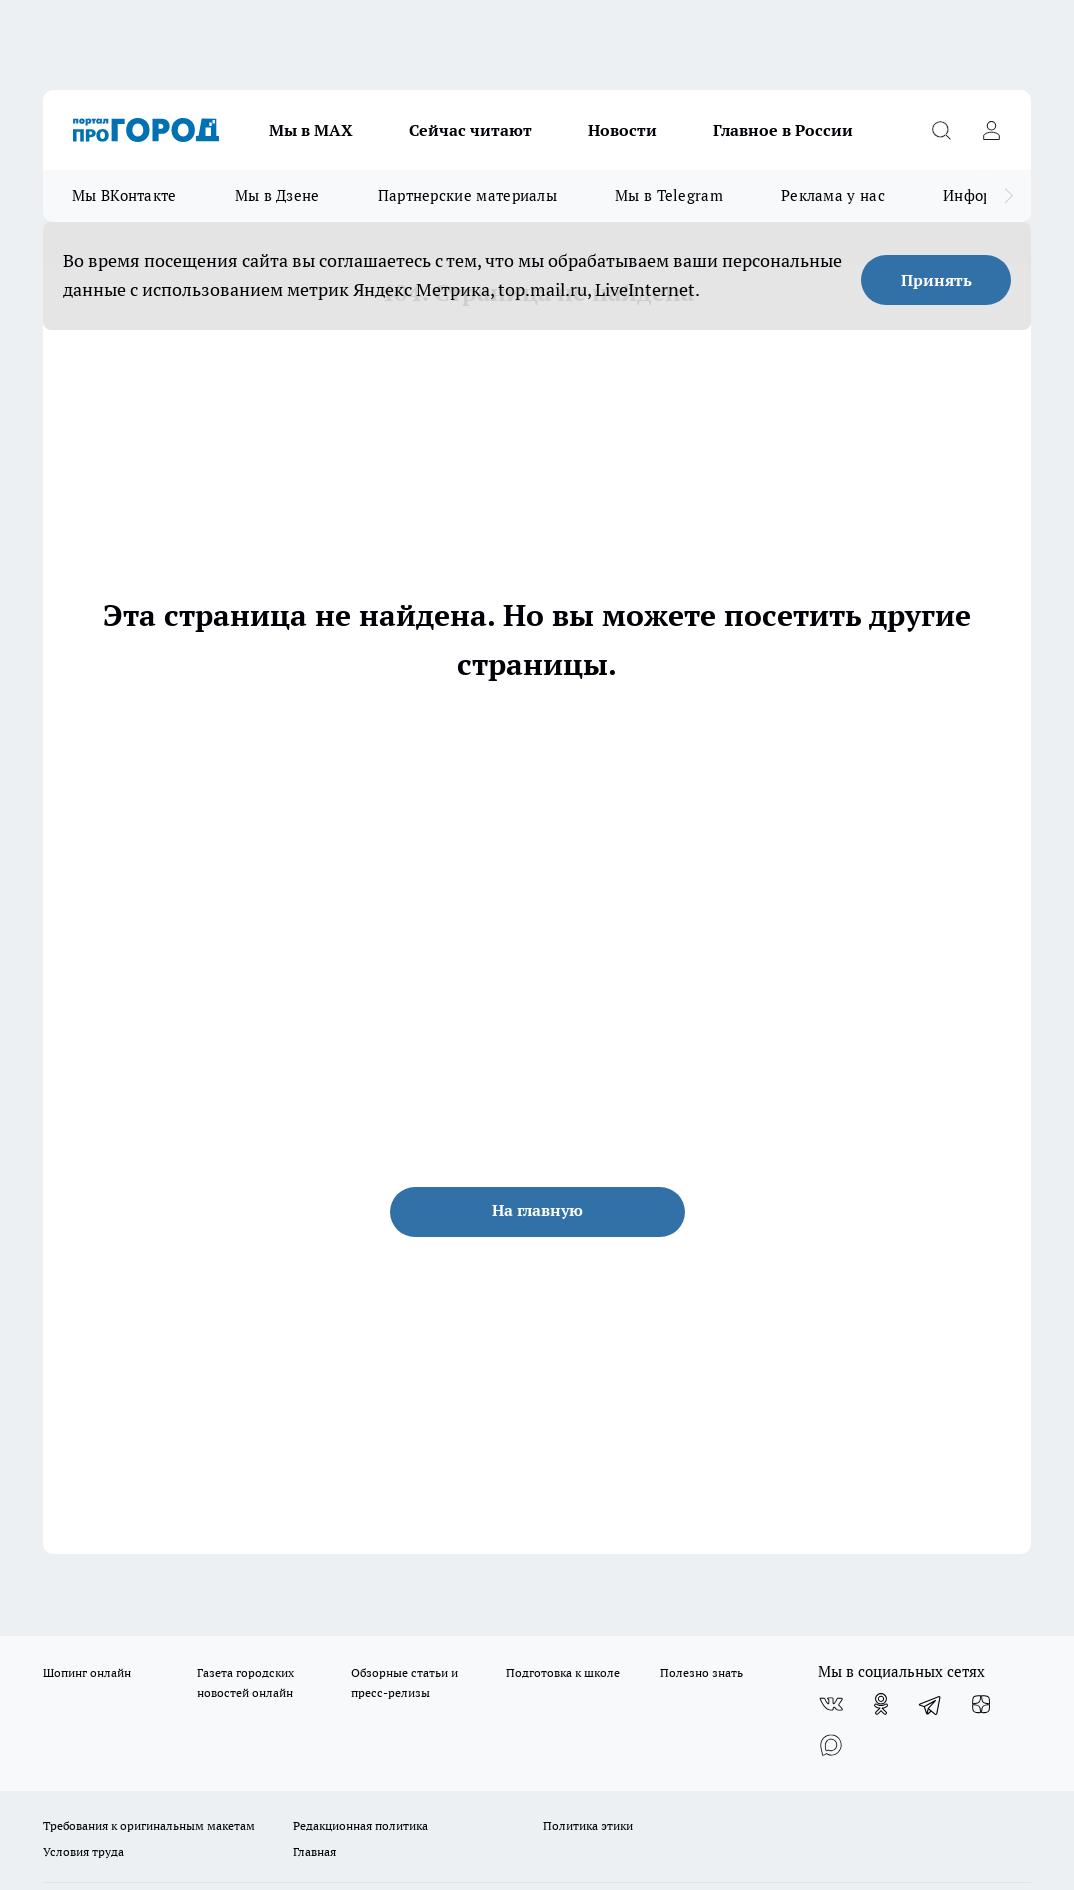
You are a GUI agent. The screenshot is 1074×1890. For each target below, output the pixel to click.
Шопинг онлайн (87, 1672)
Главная (314, 1851)
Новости (622, 130)
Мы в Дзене (277, 195)
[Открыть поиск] (941, 130)
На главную (537, 1210)
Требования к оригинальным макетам (149, 1825)
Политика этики (588, 1825)
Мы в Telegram (669, 195)
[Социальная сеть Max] (831, 1744)
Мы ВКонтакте (124, 195)
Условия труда (83, 1851)
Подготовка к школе (563, 1672)
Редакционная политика (360, 1825)
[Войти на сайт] (991, 130)
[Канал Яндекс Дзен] (981, 1704)
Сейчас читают (470, 130)
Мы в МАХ (311, 130)
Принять (936, 280)
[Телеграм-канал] (931, 1704)
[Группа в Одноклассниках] (881, 1704)
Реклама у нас (833, 195)
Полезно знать (701, 1672)
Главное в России (783, 130)
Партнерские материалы (467, 195)
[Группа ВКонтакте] (831, 1704)
